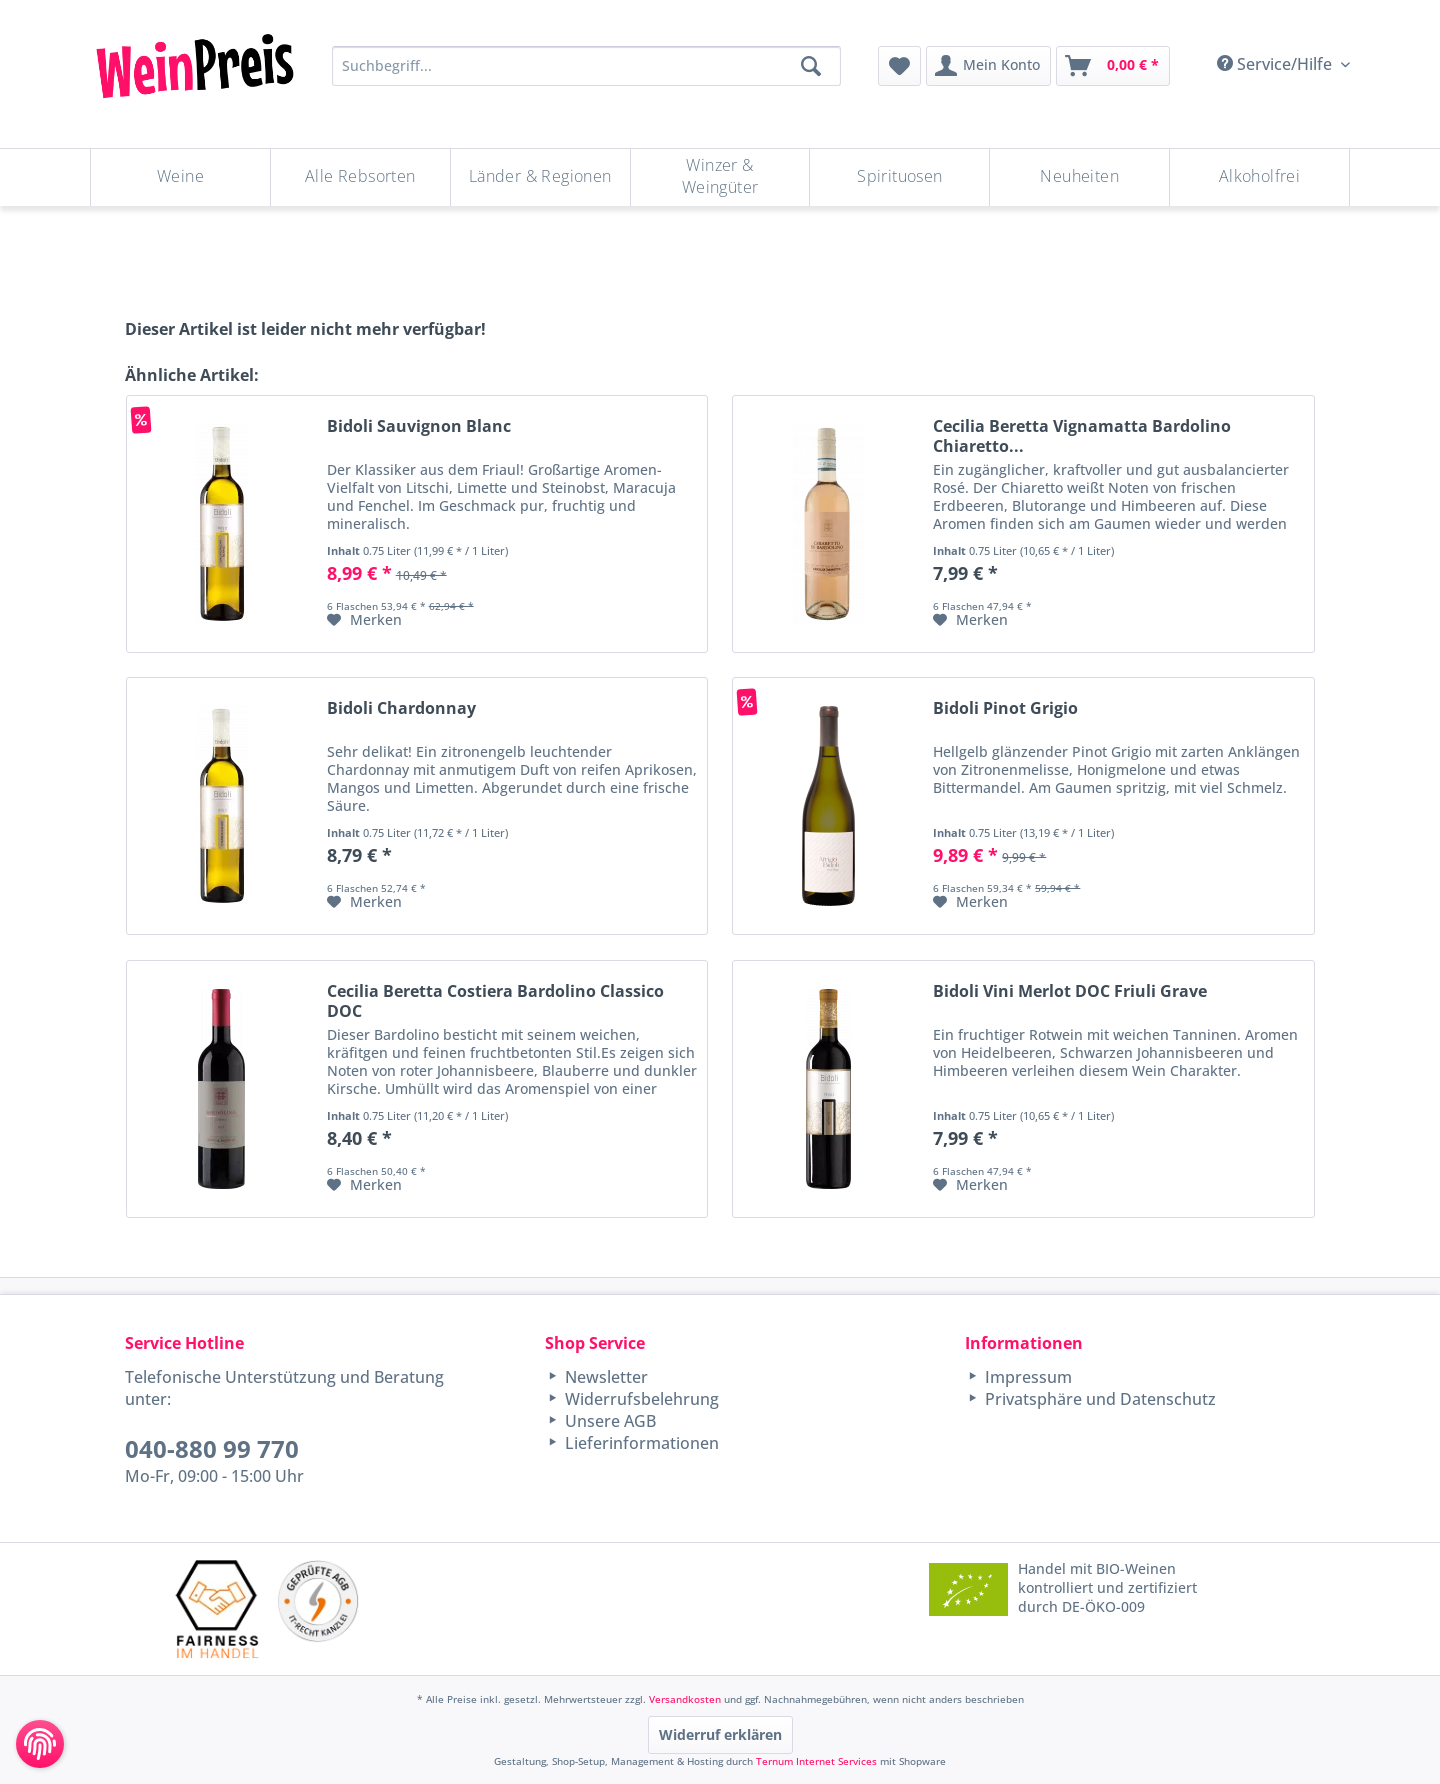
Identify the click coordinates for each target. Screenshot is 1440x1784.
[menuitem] (899, 66)
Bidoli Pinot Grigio (1005, 708)
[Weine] (180, 177)
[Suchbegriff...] (586, 66)
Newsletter (604, 1377)
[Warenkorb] (1113, 66)
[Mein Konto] (988, 66)
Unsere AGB (608, 1421)
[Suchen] (811, 66)
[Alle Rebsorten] (360, 177)
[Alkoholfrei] (1259, 177)
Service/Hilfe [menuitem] (1276, 64)
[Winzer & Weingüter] (720, 177)
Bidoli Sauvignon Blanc (419, 426)
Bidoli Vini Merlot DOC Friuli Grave (1070, 991)
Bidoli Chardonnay (401, 708)
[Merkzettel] (899, 66)
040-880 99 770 (212, 1448)
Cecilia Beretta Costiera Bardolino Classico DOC (495, 1001)
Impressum (1026, 1377)
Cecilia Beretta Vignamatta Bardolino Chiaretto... (1082, 436)
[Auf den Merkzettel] (364, 620)
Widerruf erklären (720, 1734)
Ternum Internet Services (816, 1761)
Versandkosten (685, 1699)
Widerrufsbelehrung (640, 1399)
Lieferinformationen (640, 1443)
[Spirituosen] (899, 177)
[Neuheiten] (1079, 177)
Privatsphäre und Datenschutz (1098, 1399)
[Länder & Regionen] (540, 177)
